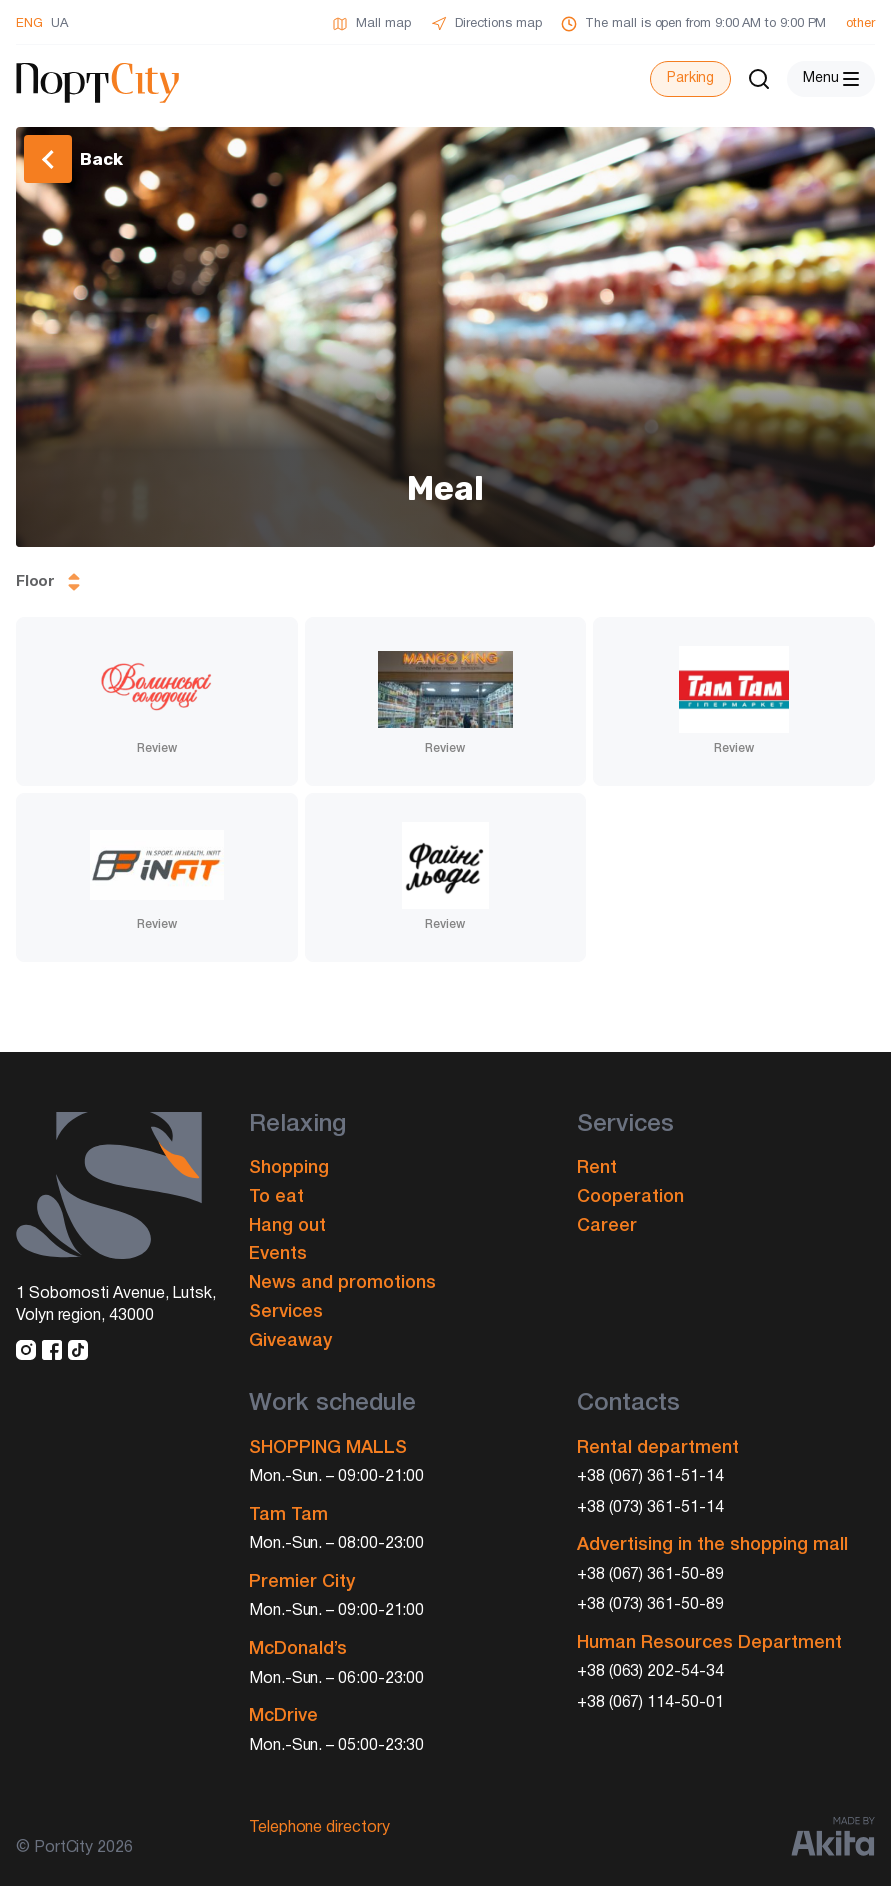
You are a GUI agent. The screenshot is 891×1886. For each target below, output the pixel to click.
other (860, 24)
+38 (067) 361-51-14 (650, 1477)
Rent (597, 1168)
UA (59, 24)
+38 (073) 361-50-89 (650, 1605)
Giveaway (290, 1341)
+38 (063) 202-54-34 (650, 1672)
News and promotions (342, 1283)
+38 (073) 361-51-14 (650, 1508)
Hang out (287, 1226)
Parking (690, 78)
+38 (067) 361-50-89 (650, 1575)
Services (286, 1312)
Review (157, 748)
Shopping (289, 1168)
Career (607, 1226)
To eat (276, 1197)
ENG (29, 24)
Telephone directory (319, 1828)
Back (101, 159)
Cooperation (630, 1197)
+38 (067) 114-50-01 (650, 1703)
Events (278, 1254)
